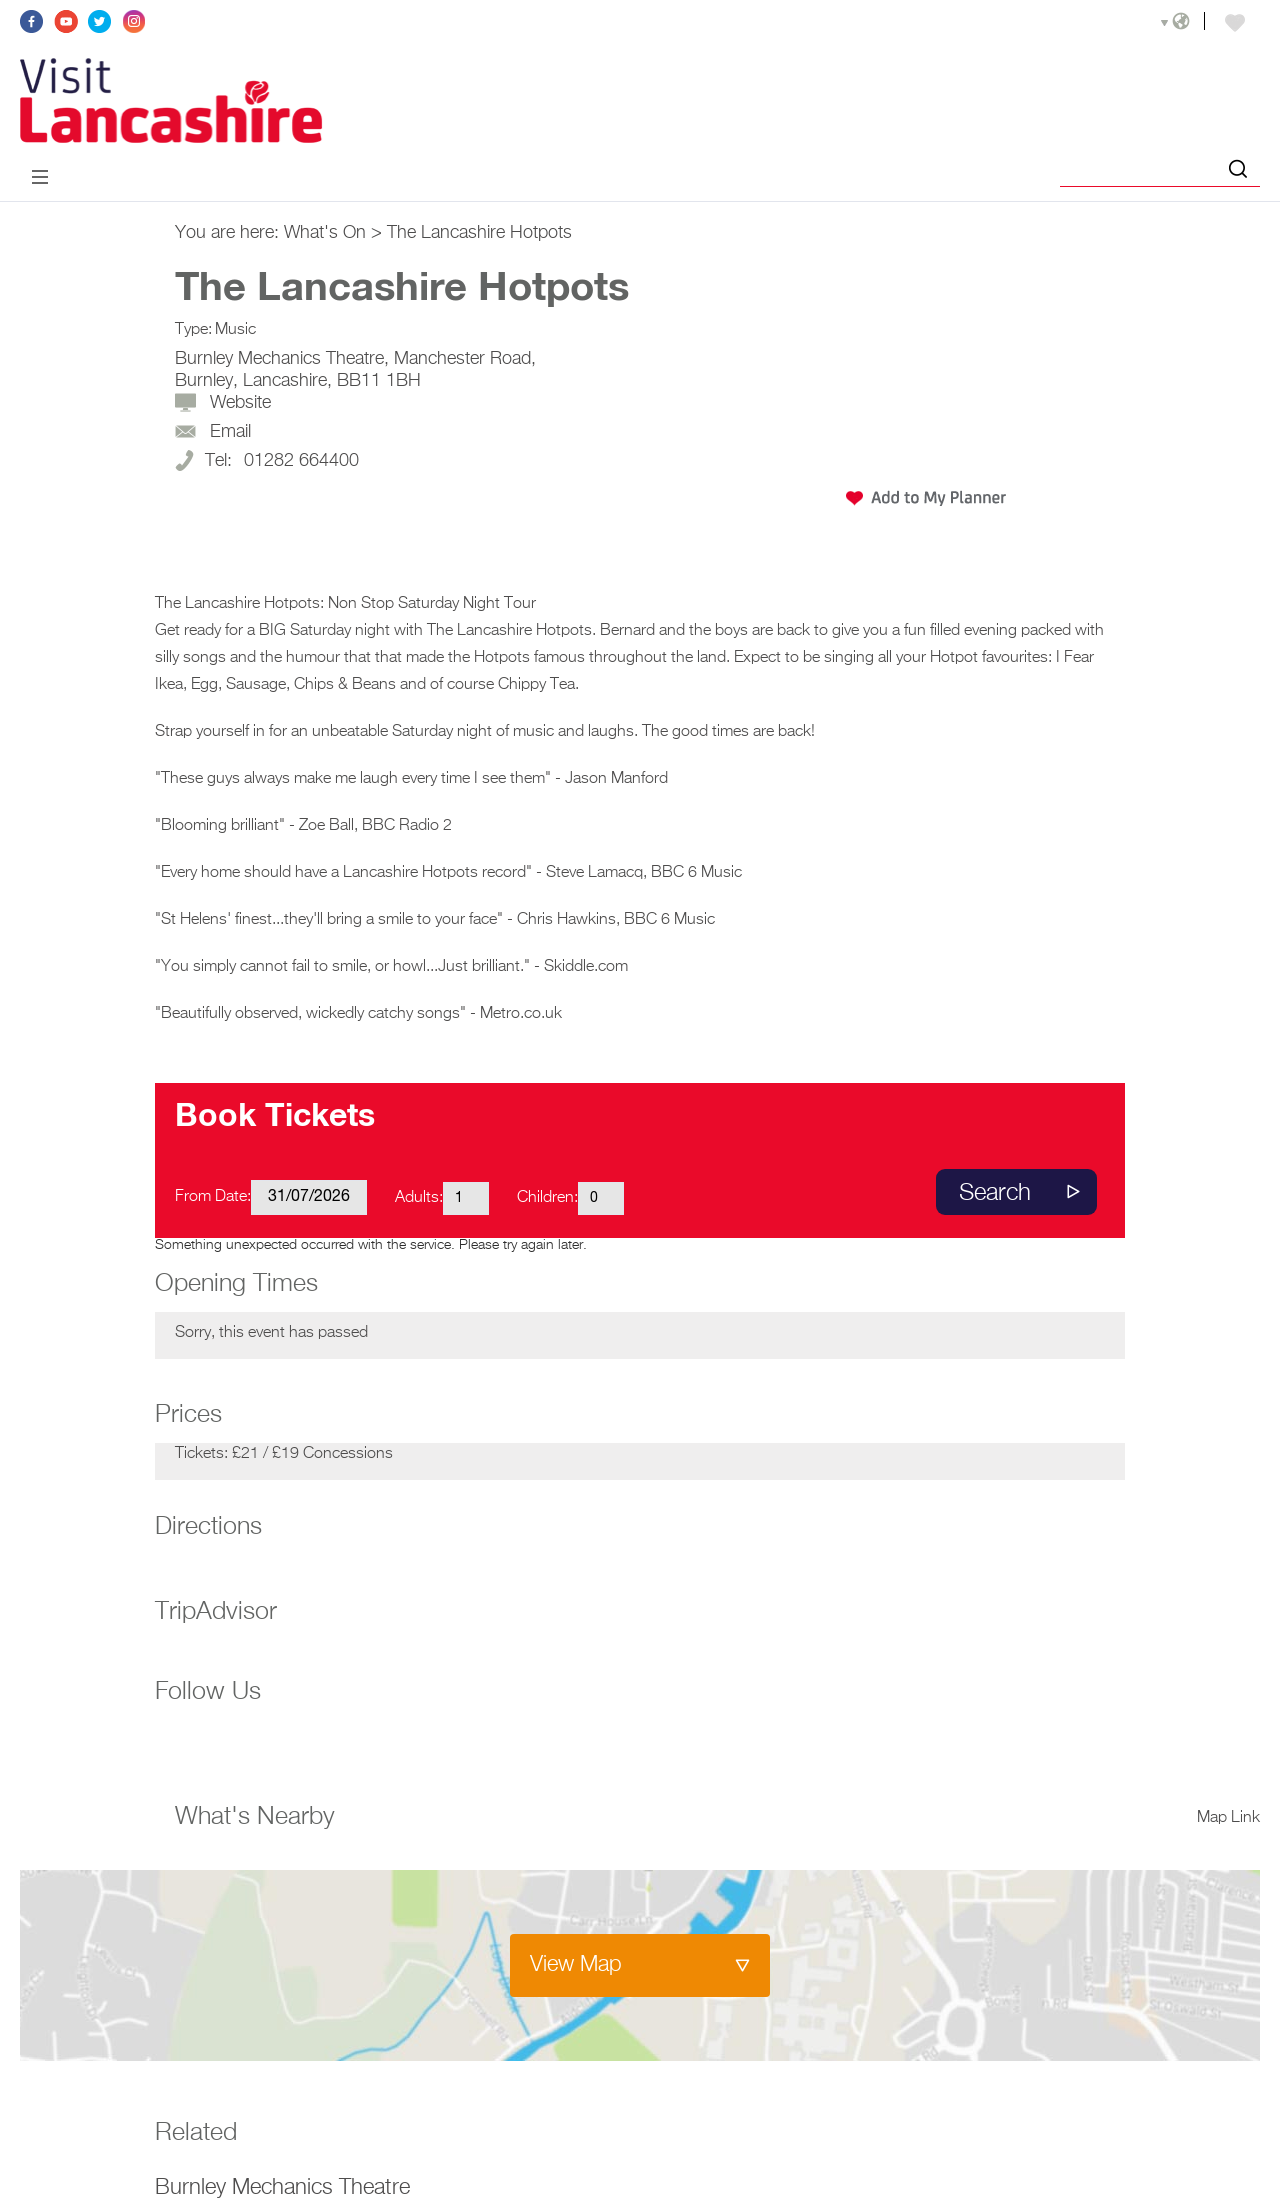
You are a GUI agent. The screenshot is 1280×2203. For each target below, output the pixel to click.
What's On (325, 233)
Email (230, 432)
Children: (547, 1198)
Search (995, 1193)
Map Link (1228, 1818)
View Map (576, 1965)
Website (240, 403)
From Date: (213, 1197)
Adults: (419, 1198)
